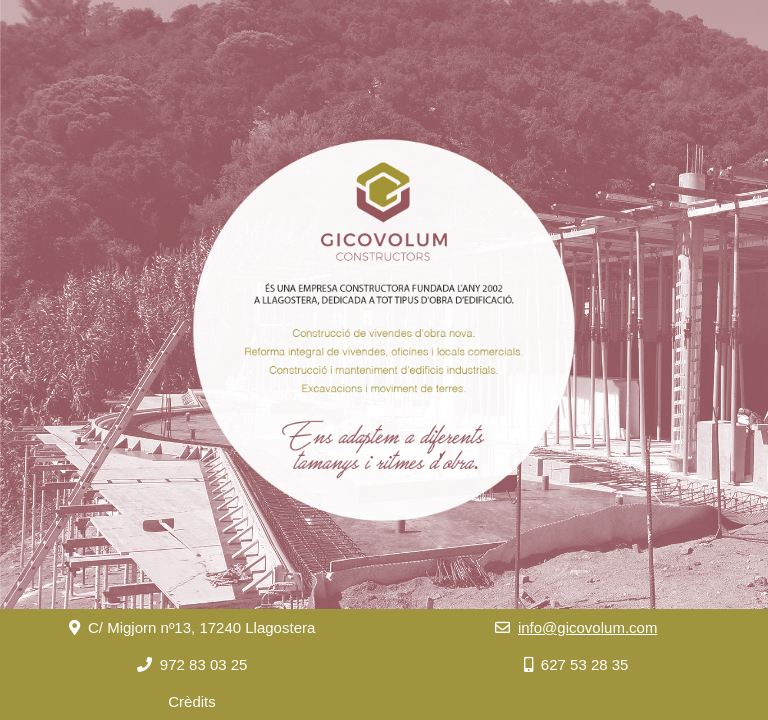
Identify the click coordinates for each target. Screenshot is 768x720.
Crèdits (192, 701)
